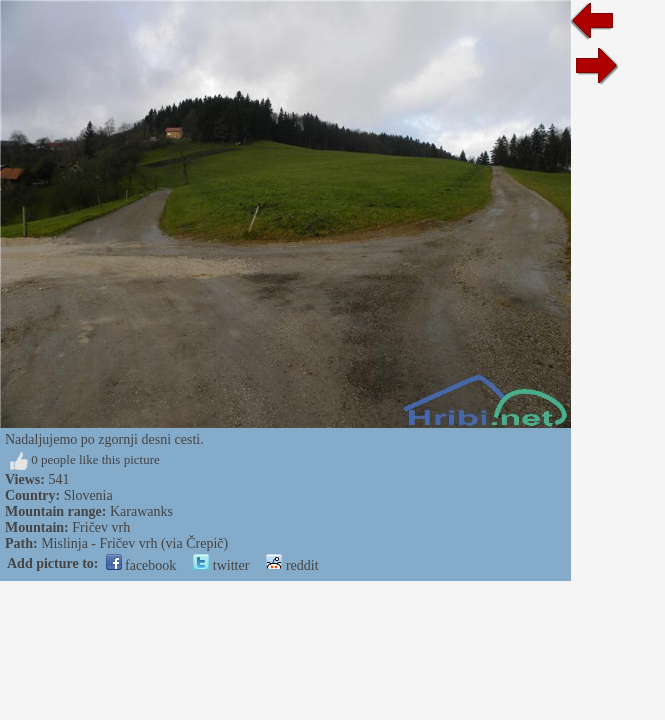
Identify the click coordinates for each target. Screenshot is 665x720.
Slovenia (88, 495)
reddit (292, 565)
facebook (141, 565)
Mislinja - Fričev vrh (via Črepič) (134, 543)
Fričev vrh (101, 527)
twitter (221, 565)
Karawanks (141, 511)
